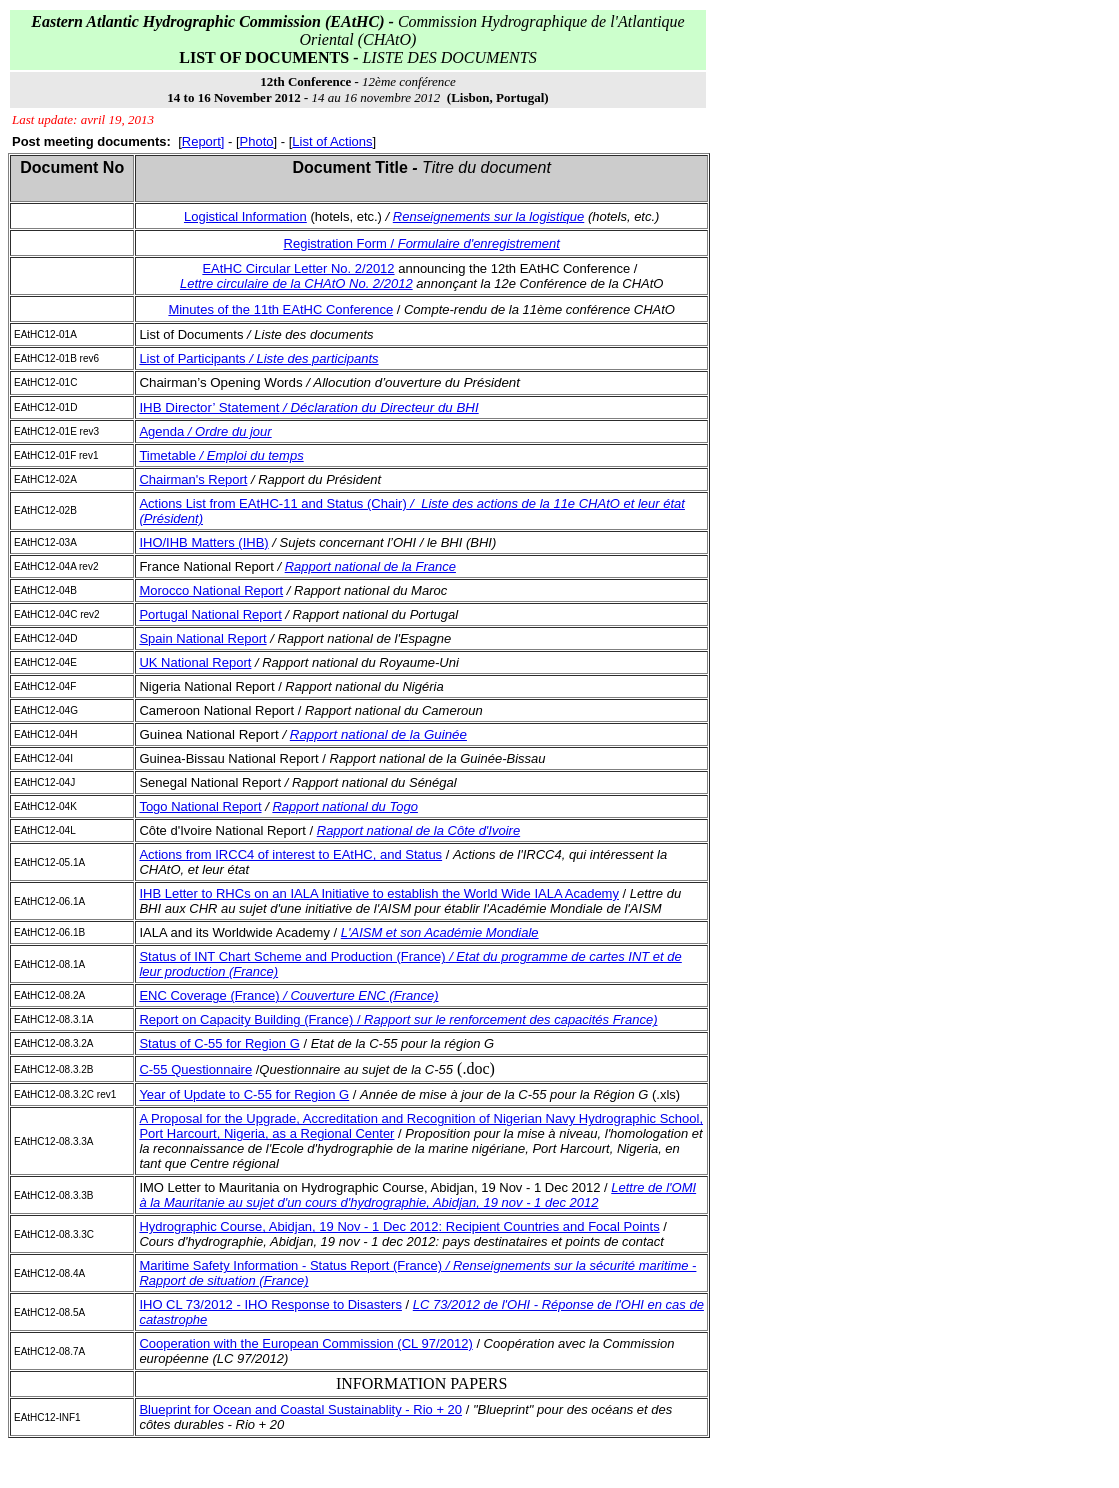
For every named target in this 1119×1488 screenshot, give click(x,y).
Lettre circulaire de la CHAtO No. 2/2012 (296, 283)
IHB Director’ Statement (308, 407)
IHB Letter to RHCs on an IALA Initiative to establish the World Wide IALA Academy (379, 893)
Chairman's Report (193, 479)
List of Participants (258, 358)
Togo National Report (200, 806)
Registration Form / (422, 243)
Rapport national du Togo (345, 806)
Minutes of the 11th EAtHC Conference (280, 309)
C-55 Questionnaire (195, 1069)
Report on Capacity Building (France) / (398, 1019)
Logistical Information (245, 216)
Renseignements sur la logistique (489, 216)
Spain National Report (202, 638)
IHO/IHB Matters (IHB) (203, 542)
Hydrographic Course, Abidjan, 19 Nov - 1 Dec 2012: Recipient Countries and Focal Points (399, 1226)
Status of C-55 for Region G (219, 1043)
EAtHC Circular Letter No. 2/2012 (298, 268)
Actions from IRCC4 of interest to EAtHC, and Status (290, 854)
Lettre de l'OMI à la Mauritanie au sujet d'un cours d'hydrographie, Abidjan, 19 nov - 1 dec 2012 (417, 1195)
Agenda (205, 431)
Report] (203, 141)
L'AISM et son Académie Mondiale (440, 932)
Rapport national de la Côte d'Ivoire (418, 830)
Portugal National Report (210, 614)
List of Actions (332, 141)
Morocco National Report (211, 590)
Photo (257, 141)
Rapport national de (378, 734)
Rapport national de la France (370, 566)
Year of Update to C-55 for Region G (244, 1094)
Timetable (221, 455)
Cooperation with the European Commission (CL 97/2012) (305, 1343)
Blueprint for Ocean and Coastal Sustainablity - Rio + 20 (300, 1409)
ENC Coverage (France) (288, 995)
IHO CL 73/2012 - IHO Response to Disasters (270, 1304)
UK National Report (195, 662)
